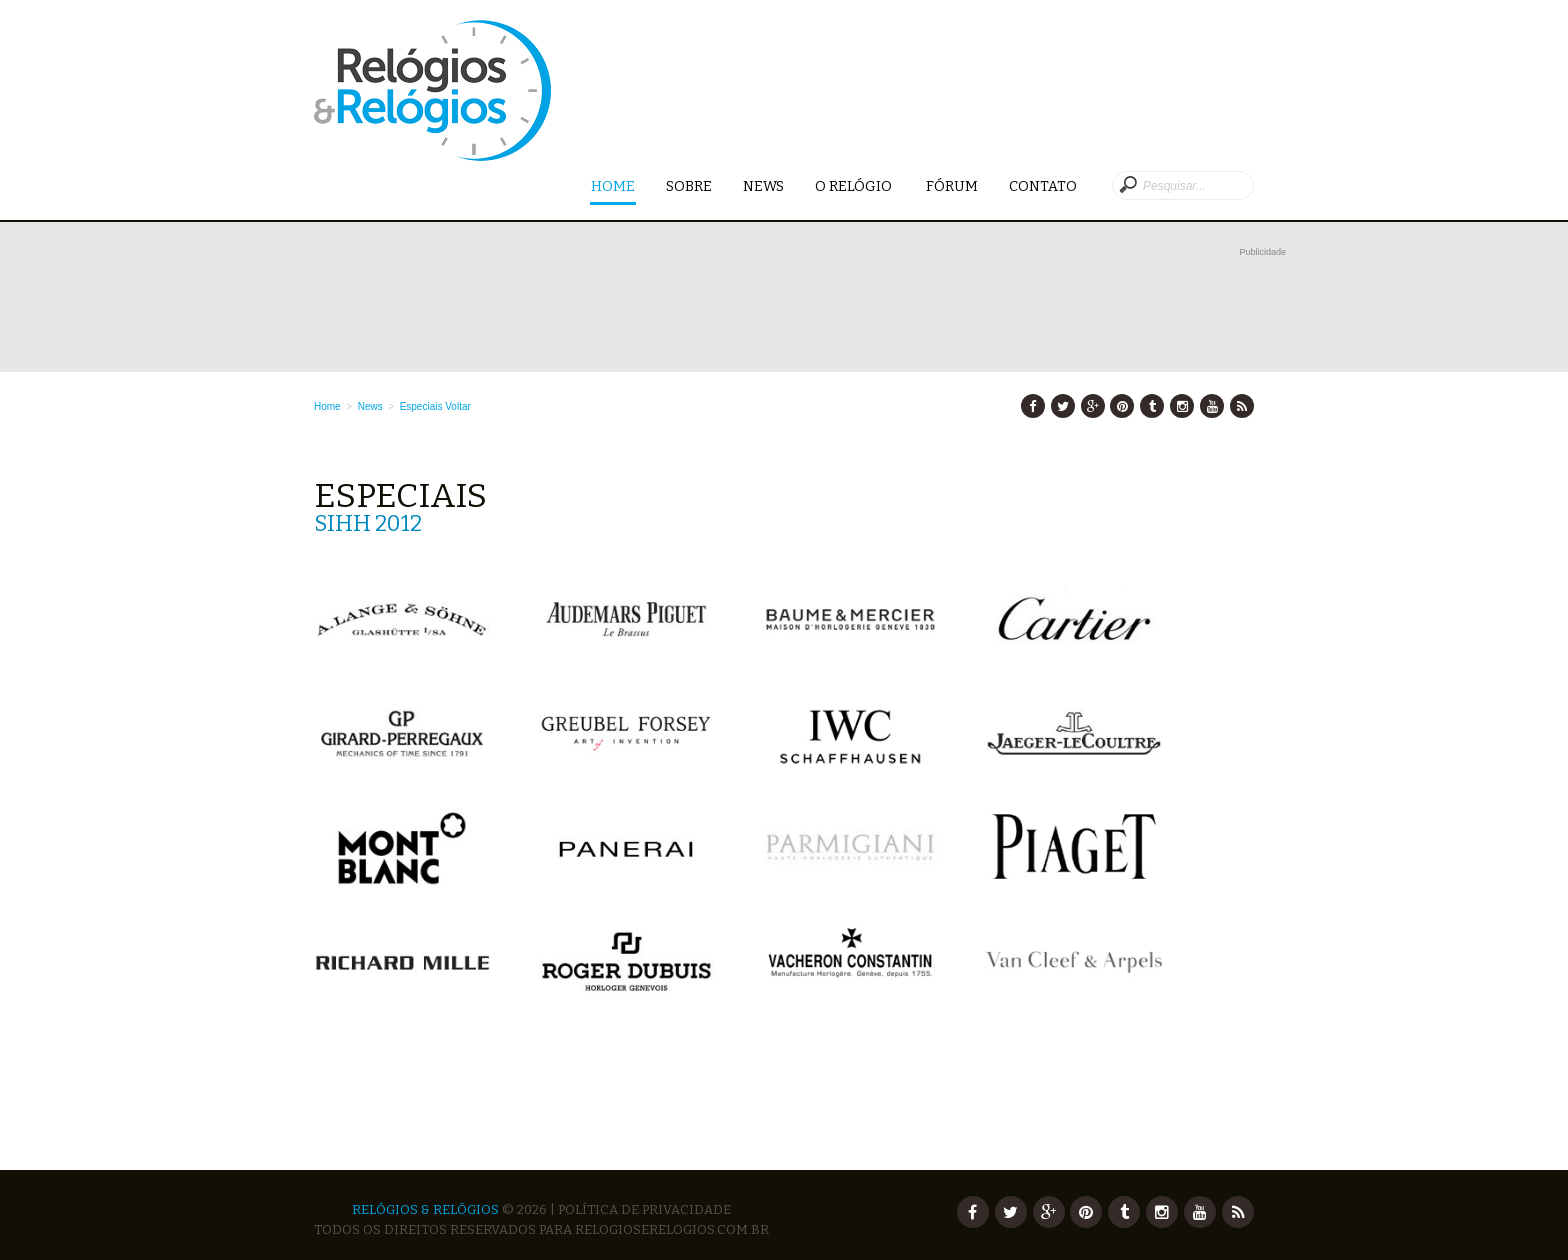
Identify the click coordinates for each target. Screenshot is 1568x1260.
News (763, 186)
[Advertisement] (800, 307)
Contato (1043, 186)
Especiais (421, 406)
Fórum (952, 186)
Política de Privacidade (644, 1209)
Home (613, 187)
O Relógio (855, 186)
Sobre (689, 186)
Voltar (458, 406)
